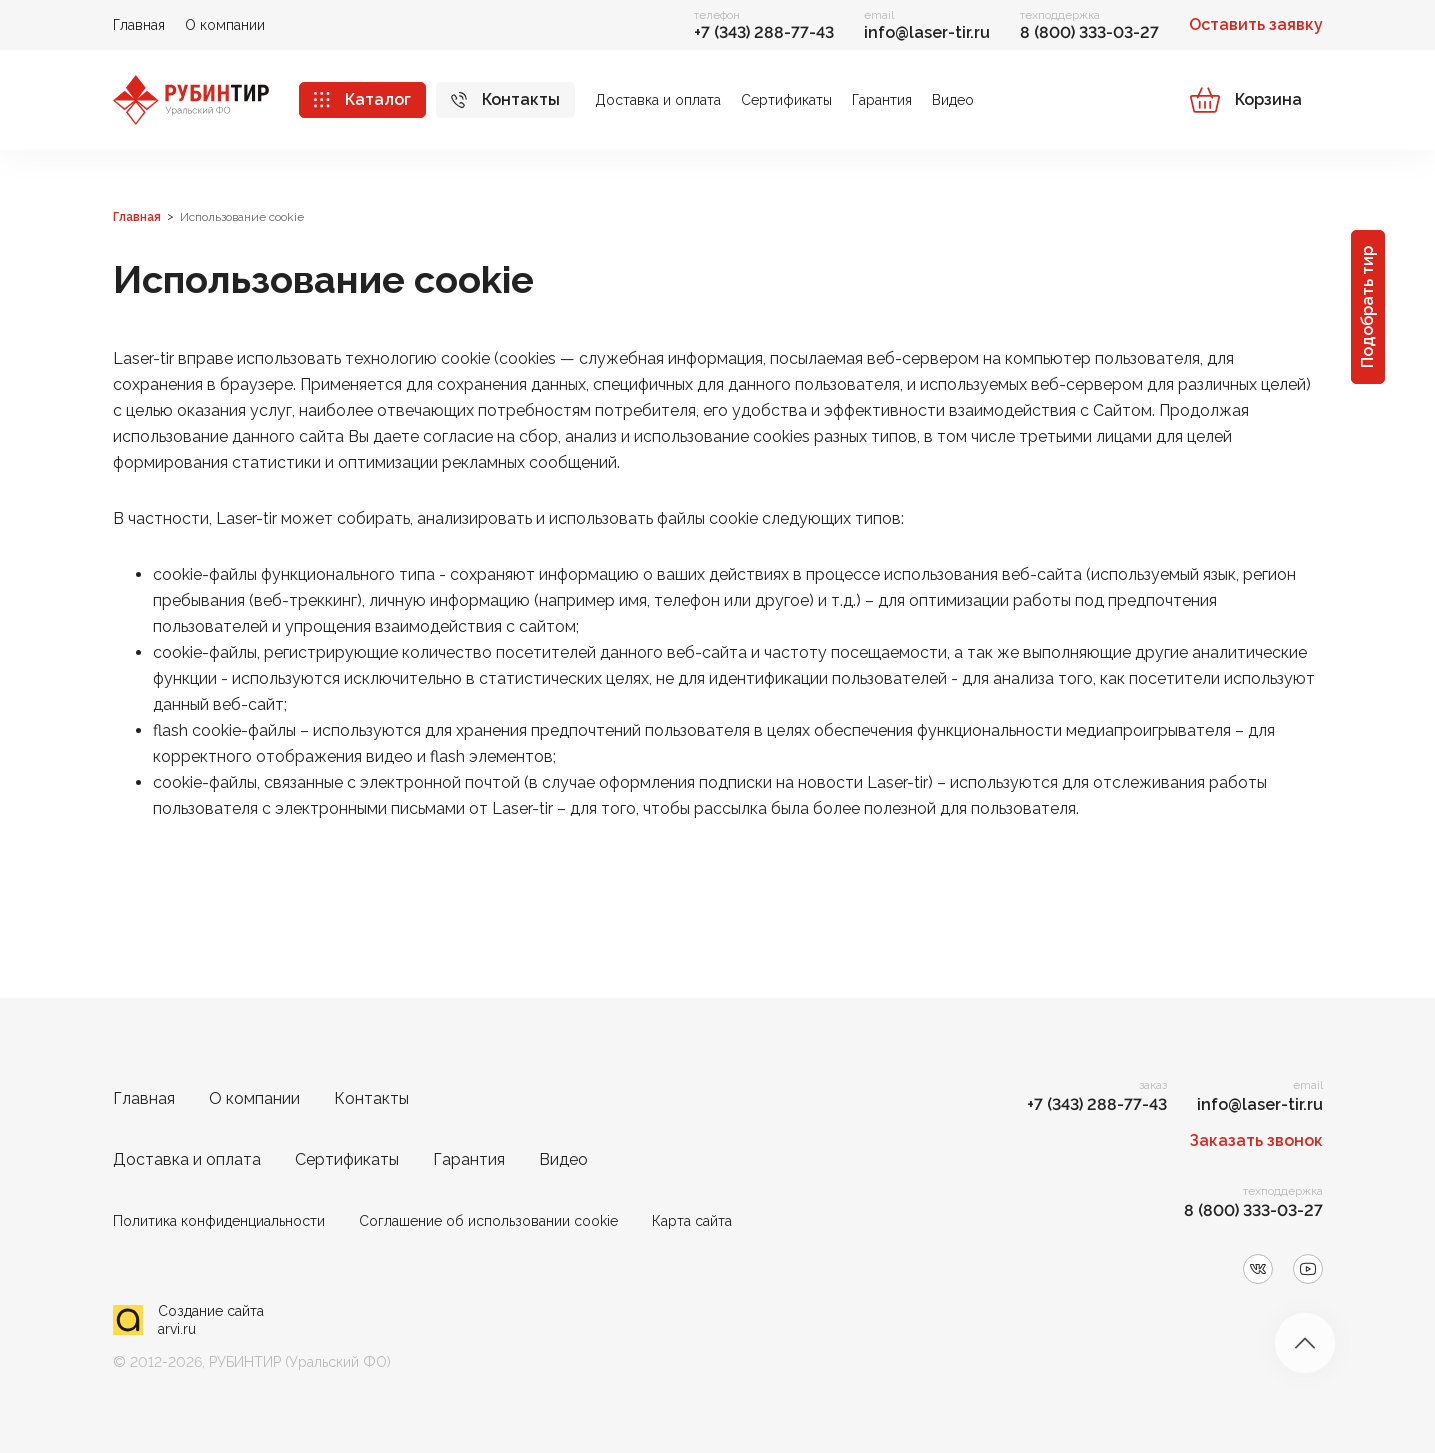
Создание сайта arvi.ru (211, 1320)
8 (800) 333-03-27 (1089, 33)
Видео (953, 100)
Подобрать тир (1367, 307)
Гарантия (882, 100)
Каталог (378, 99)
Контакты (521, 99)
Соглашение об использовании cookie (488, 1221)
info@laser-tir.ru (927, 33)
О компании (225, 25)
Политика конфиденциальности (219, 1221)
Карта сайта (692, 1221)
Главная (139, 25)
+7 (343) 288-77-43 (764, 33)
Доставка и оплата (658, 100)
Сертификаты (786, 100)
